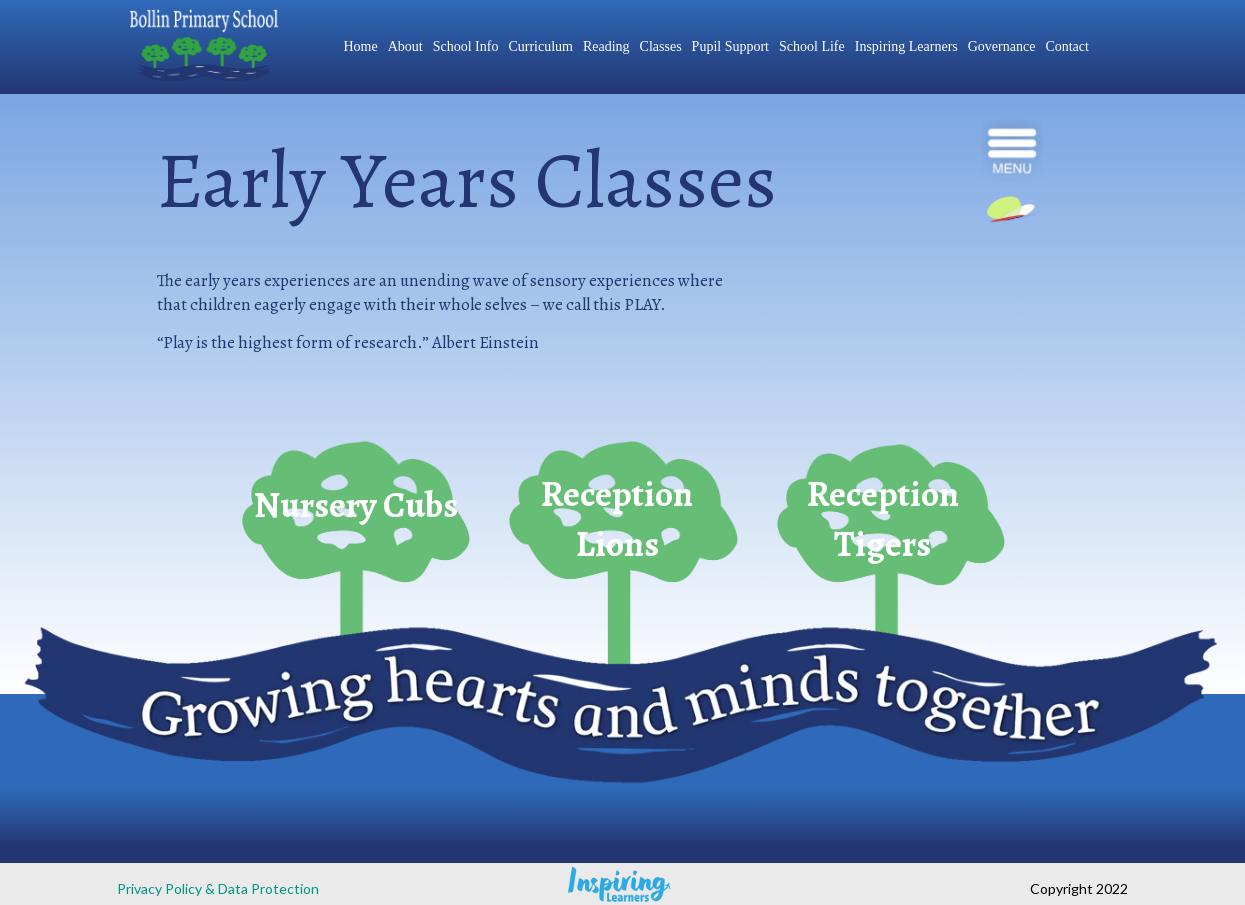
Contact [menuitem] (1067, 46)
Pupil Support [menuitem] (730, 46)
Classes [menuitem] (661, 46)
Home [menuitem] (360, 46)
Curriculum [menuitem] (540, 46)
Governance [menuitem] (1002, 46)
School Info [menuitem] (466, 46)
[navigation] (1012, 151)
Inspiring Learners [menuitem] (906, 46)
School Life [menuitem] (812, 46)
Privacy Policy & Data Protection (218, 888)
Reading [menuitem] (606, 46)
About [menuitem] (405, 46)
